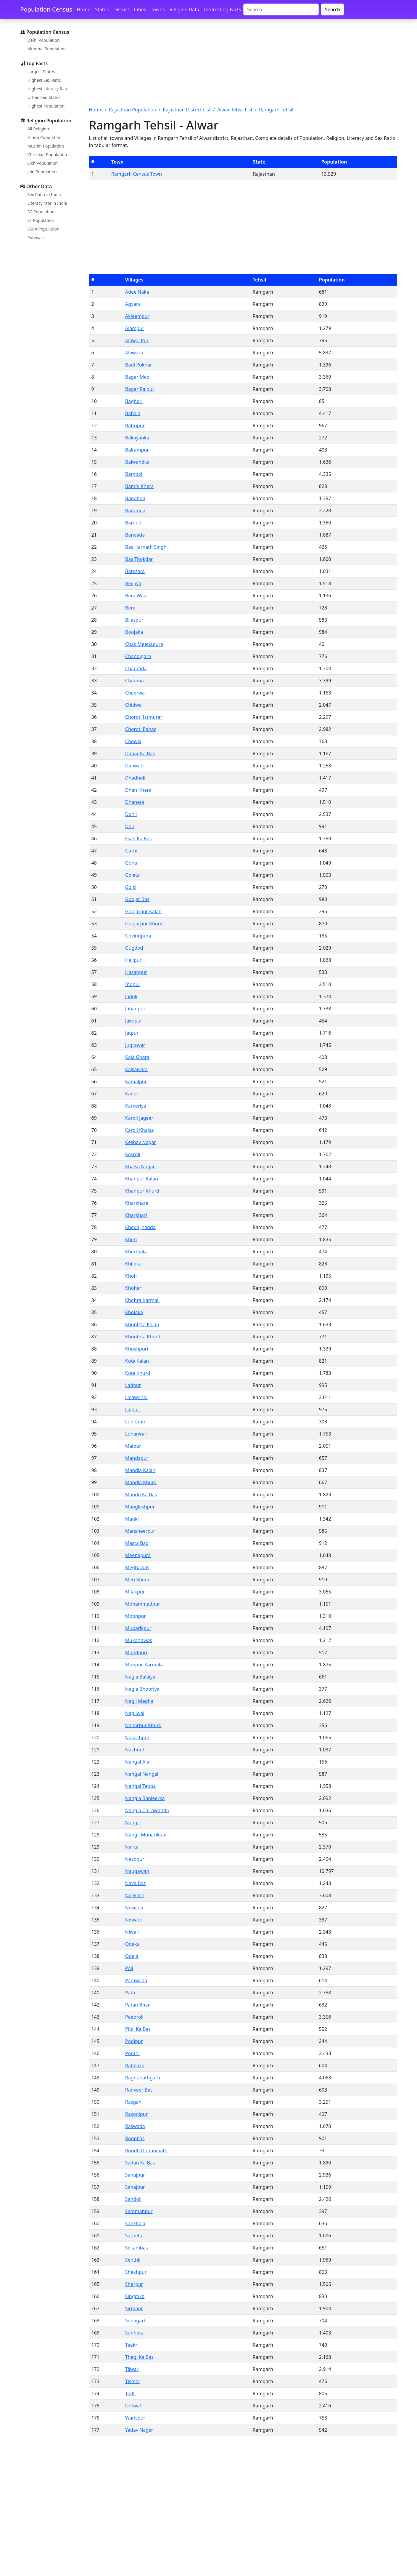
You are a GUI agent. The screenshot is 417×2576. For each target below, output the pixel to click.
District (121, 9)
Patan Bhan (138, 2004)
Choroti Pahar (140, 729)
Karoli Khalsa (139, 1130)
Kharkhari (136, 1215)
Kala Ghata (137, 1057)
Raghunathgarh (142, 2077)
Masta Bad (137, 1543)
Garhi (131, 850)
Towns (158, 9)
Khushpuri (136, 1348)
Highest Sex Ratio (45, 80)
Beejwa (133, 583)
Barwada (135, 535)
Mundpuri (136, 1652)
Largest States (41, 71)
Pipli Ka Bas (138, 2029)
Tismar (132, 2381)
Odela (131, 1956)
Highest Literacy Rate (48, 89)
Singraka (134, 2296)
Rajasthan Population (132, 109)
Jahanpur (135, 1008)
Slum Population (43, 229)
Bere (130, 607)
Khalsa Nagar (140, 1166)
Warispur (135, 2418)
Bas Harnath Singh (146, 547)
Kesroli (132, 1154)
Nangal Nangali (142, 1774)
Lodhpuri (135, 1421)
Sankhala (135, 2223)
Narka (132, 1847)
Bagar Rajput (139, 389)
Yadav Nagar (139, 2430)
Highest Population (46, 106)
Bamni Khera (139, 486)
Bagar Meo (137, 377)
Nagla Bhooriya (142, 1689)
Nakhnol (134, 1749)
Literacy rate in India (47, 203)
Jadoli (131, 996)
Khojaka (134, 1312)
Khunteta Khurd (142, 1336)
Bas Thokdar (139, 559)
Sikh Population (43, 163)
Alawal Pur (137, 340)
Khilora (133, 1263)
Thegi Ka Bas (139, 2357)
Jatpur (132, 1033)
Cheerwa (135, 692)
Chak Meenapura (144, 644)
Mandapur (137, 1458)
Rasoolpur (136, 2114)
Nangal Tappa (140, 1786)
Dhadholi (135, 778)
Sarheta (133, 2235)
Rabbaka (134, 2065)
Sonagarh (136, 2320)
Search (332, 9)
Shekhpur (135, 2272)
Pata (130, 1992)
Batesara (135, 571)
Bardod (133, 522)
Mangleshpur (140, 1506)
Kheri (131, 1239)
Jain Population (42, 172)
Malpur (133, 1446)
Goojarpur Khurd (144, 923)
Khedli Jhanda (140, 1227)
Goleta (132, 875)
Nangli (132, 1822)
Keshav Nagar (140, 1142)
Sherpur (134, 2284)
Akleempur (137, 316)
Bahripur (135, 425)
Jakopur (133, 1020)
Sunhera (134, 2332)
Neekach (134, 1895)
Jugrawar (135, 1045)
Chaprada (136, 668)
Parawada (136, 1980)
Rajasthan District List (187, 109)
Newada (134, 1907)
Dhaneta (134, 802)
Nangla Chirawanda (147, 1810)
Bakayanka (137, 437)
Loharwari (136, 1434)
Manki (132, 1519)
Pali (129, 1968)
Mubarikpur (138, 1628)
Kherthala (136, 1251)
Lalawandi (136, 1397)
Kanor (132, 1093)
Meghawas (137, 1567)
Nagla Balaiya (140, 1676)
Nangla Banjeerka (145, 1798)
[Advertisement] (243, 66)
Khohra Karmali (142, 1300)
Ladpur (133, 1385)
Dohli (131, 814)
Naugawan (137, 1871)
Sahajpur (135, 2175)
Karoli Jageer (139, 1118)
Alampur (134, 328)
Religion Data (184, 9)
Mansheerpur (140, 1531)
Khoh (131, 1276)
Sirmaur (134, 2308)
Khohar (133, 1288)
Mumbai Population (47, 49)
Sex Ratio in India (44, 194)
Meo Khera (137, 1579)
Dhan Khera (138, 790)
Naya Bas (135, 1883)
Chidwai (134, 705)
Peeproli (134, 2017)
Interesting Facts (222, 9)
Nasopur (134, 1859)
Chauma (134, 680)
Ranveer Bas (139, 2090)
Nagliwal (134, 1713)
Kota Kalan (137, 1361)
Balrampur (137, 450)
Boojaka (134, 632)
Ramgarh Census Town (136, 174)
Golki (130, 887)
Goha (131, 863)
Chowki (133, 741)
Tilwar (132, 2369)
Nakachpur (137, 1737)
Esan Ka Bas (138, 838)
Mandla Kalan (140, 1470)
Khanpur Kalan (141, 1178)
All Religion (38, 129)
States (102, 9)
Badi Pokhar (138, 364)
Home (84, 9)
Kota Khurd (137, 1373)
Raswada (135, 2126)
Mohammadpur (142, 1604)
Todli (130, 2393)
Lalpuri (133, 1409)
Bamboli (134, 474)
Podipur (134, 2041)
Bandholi (135, 498)
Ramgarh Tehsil (276, 109)
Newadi (133, 1919)
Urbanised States (44, 97)
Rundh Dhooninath (146, 2150)
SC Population (41, 212)
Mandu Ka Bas (141, 1494)
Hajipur (133, 960)
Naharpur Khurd (143, 1725)
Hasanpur (136, 972)
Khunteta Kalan (142, 1324)
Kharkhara (136, 1203)
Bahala (132, 413)
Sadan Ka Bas (140, 2162)
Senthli (133, 2260)
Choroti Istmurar (143, 717)
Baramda (135, 510)
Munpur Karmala (144, 1664)
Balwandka (137, 462)
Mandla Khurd (141, 1482)
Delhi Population (44, 40)
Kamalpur (136, 1081)
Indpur (133, 984)
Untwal (133, 2405)
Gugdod (134, 948)
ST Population (41, 220)
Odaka (132, 1944)
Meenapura (138, 1555)
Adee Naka (137, 292)
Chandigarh (138, 656)
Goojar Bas (137, 899)
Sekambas (136, 2247)
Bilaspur (134, 620)
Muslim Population (46, 146)
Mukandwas (138, 1640)
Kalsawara (136, 1069)
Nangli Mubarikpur (146, 1834)
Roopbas (135, 2138)
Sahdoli (133, 2199)
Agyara (133, 304)
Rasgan (133, 2102)
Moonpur (135, 1616)
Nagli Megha (139, 1701)
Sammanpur (139, 2211)
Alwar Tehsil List (234, 109)
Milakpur (135, 1591)
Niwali (132, 1932)
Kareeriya (135, 1106)
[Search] (281, 9)
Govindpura (138, 935)
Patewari (36, 237)
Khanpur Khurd (142, 1191)
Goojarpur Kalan (143, 911)
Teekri (132, 2345)
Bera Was (135, 595)
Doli (129, 826)
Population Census (46, 9)
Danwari (134, 765)
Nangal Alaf (138, 1762)
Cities (140, 9)
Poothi (132, 2053)
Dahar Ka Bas (140, 753)
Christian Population (47, 154)
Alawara (134, 352)
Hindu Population (45, 137)
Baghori (134, 401)
